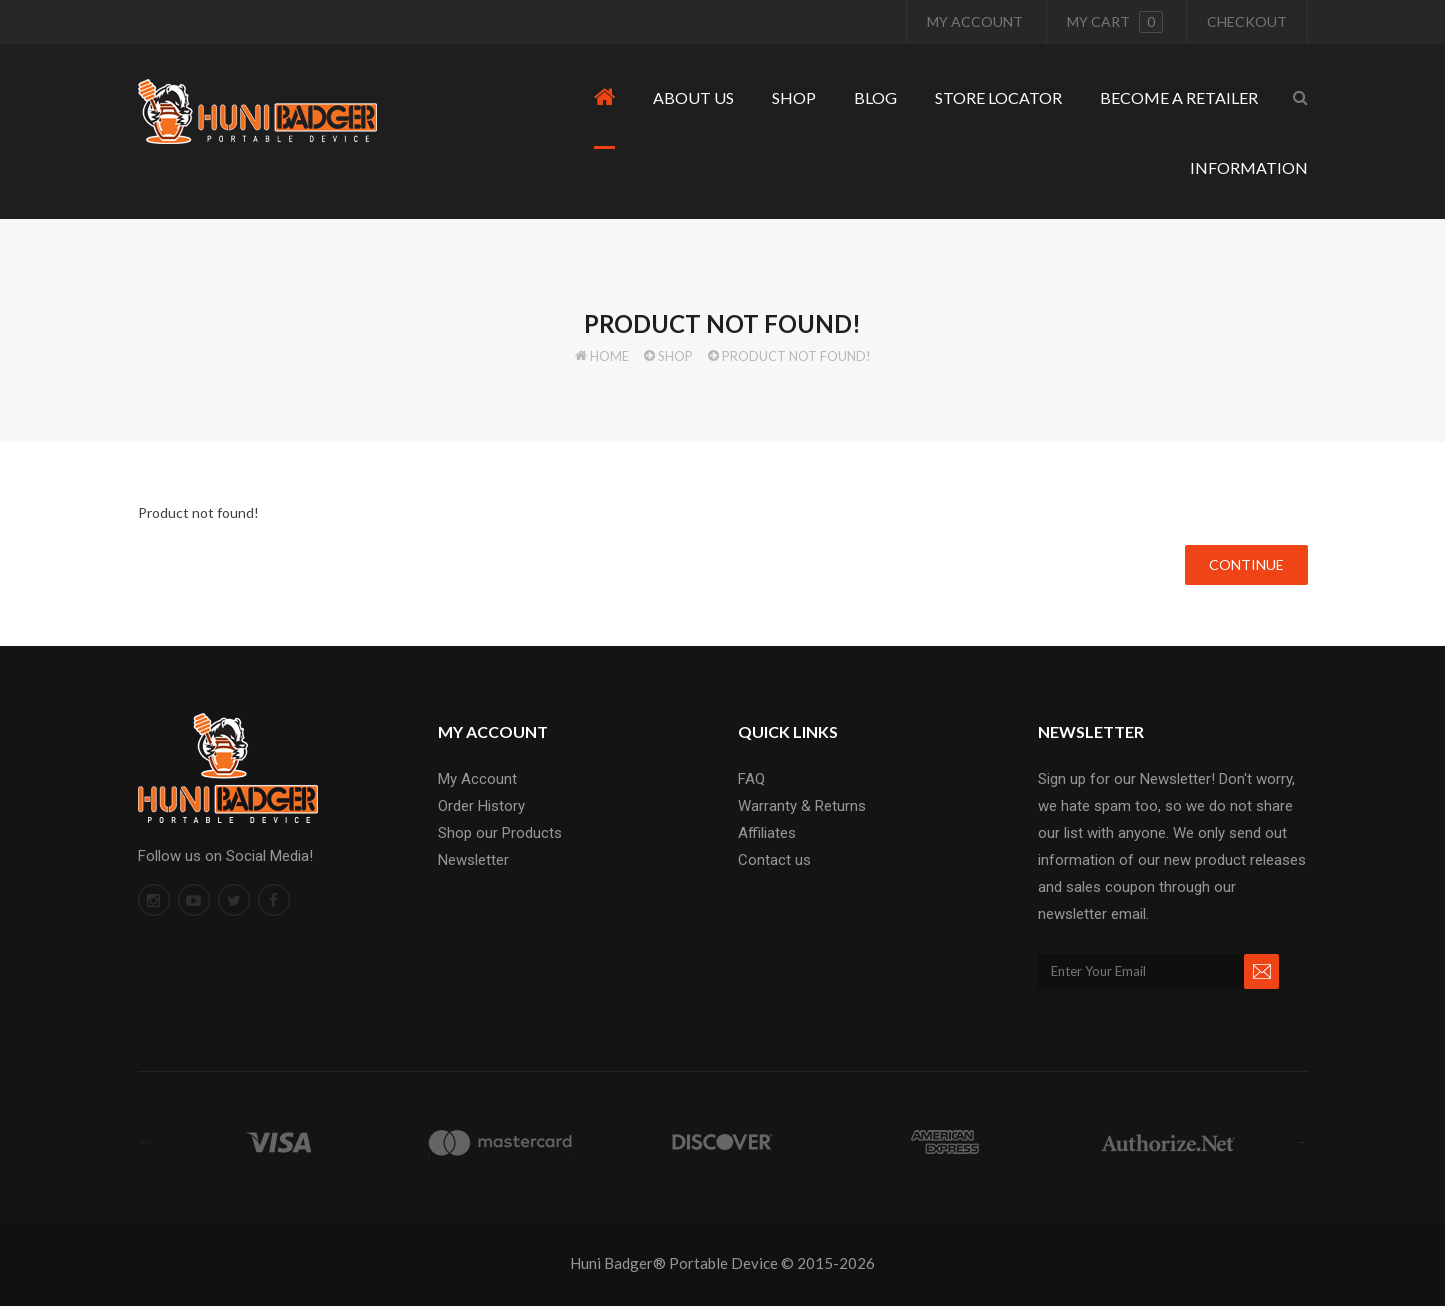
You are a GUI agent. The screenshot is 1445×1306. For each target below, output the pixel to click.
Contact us (774, 860)
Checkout (1247, 21)
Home (609, 356)
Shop (675, 356)
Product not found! (796, 356)
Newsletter (473, 860)
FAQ (751, 779)
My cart (1115, 22)
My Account (975, 21)
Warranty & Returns (802, 806)
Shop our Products (500, 833)
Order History (481, 806)
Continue (1246, 564)
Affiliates (767, 833)
